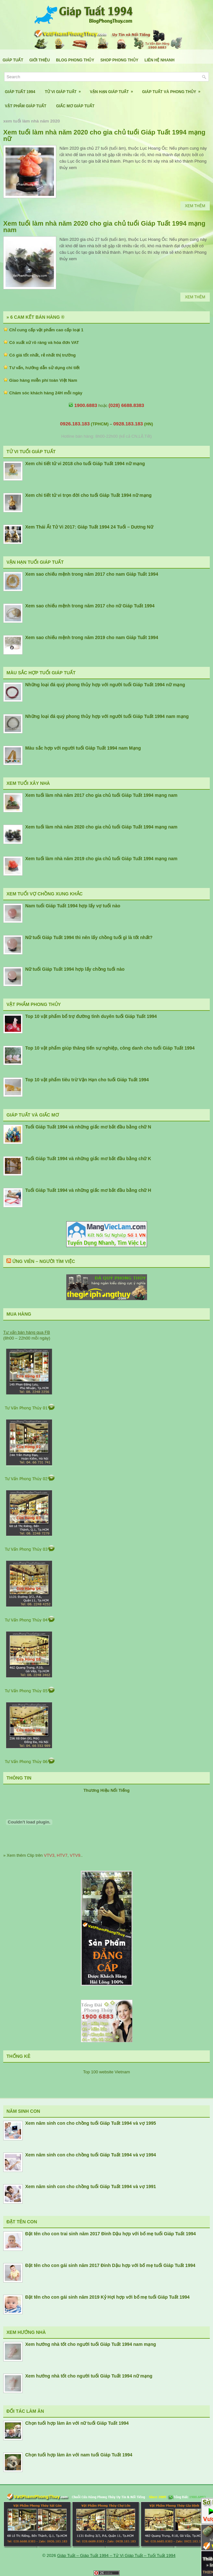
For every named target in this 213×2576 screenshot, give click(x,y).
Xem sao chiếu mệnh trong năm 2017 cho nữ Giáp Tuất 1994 (89, 605)
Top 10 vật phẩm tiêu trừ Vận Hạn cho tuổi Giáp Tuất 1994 (87, 1079)
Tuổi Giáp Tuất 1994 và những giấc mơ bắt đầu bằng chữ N (88, 1126)
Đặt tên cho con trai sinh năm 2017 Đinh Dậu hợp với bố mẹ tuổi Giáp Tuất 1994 (110, 2233)
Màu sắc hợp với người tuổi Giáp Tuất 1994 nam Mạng (83, 748)
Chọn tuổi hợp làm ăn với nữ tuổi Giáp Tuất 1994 (77, 2423)
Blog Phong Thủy (75, 60)
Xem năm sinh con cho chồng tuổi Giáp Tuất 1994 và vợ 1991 (90, 2186)
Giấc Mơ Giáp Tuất (75, 106)
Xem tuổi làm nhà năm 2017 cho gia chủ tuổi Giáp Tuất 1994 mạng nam (101, 795)
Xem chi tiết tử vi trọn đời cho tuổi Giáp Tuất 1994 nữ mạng (88, 495)
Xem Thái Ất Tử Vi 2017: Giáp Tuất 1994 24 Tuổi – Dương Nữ (89, 526)
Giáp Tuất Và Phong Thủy (173, 89)
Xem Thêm (195, 206)
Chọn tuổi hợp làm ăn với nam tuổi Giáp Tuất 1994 (78, 2454)
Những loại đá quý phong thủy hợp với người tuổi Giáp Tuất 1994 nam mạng (107, 716)
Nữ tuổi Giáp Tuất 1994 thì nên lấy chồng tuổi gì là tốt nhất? (89, 937)
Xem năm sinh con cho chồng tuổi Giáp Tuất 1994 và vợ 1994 (90, 2154)
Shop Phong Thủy (119, 60)
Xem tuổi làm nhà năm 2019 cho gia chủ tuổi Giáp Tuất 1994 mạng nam (101, 858)
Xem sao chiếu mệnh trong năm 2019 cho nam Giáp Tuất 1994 (91, 637)
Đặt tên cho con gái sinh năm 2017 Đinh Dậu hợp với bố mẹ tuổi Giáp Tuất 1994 (110, 2265)
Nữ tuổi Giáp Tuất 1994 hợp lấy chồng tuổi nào (74, 969)
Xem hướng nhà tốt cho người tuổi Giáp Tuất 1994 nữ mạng (88, 2375)
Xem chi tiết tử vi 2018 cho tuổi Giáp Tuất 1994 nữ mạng (85, 463)
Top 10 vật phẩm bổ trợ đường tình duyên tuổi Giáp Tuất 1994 (91, 1016)
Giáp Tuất (13, 60)
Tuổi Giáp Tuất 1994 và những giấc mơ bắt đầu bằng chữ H (88, 1190)
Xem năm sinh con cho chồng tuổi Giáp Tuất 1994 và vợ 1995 (90, 2123)
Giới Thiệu (39, 60)
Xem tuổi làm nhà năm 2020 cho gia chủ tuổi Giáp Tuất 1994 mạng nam (104, 226)
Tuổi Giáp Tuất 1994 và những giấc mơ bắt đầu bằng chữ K (88, 1158)
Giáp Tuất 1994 (20, 92)
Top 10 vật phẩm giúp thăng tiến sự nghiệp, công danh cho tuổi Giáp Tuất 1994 (110, 1048)
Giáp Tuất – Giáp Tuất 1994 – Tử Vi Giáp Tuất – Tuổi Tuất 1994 (116, 2555)
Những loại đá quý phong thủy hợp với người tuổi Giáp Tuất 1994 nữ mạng (105, 684)
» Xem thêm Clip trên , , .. (43, 1855)
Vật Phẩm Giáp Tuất (25, 106)
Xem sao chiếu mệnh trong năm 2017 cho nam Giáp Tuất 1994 (91, 574)
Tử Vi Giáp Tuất (65, 89)
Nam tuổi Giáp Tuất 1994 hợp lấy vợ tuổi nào (72, 905)
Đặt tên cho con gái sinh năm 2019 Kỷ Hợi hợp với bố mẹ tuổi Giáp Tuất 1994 (107, 2297)
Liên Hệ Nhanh (159, 60)
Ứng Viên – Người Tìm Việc (43, 1261)
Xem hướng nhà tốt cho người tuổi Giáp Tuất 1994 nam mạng (90, 2344)
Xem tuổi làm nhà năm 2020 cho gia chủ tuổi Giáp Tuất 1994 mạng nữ (104, 135)
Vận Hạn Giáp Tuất (113, 89)
